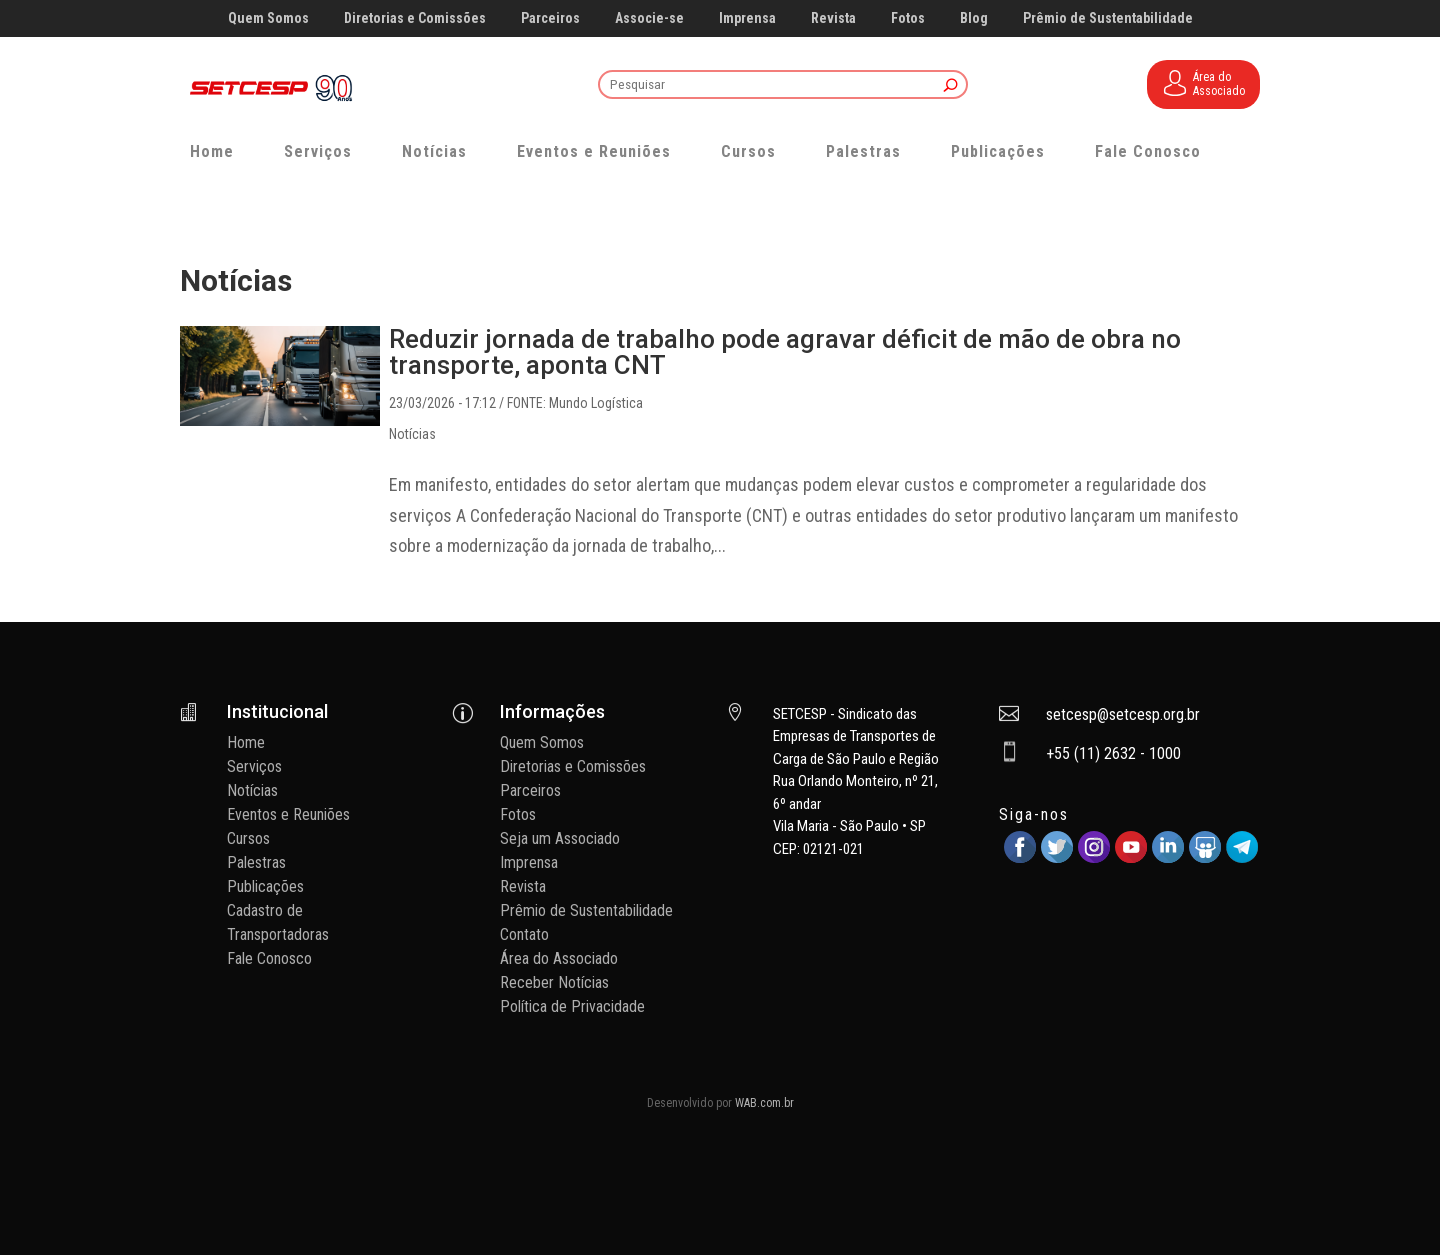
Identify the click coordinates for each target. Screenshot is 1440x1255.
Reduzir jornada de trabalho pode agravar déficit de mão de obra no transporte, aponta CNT (785, 352)
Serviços (318, 151)
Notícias (434, 151)
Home (212, 151)
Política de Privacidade (572, 1006)
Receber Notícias (554, 982)
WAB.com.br (764, 1103)
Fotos (908, 18)
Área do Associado (559, 958)
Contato (524, 934)
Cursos (748, 151)
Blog (974, 18)
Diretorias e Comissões (415, 18)
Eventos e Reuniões (594, 151)
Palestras (863, 151)
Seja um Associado (560, 838)
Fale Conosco (1148, 151)
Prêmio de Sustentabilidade (1108, 18)
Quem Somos (268, 18)
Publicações (998, 151)
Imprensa (747, 18)
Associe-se (649, 18)
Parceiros (550, 18)
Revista (833, 18)
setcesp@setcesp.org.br (1123, 714)
